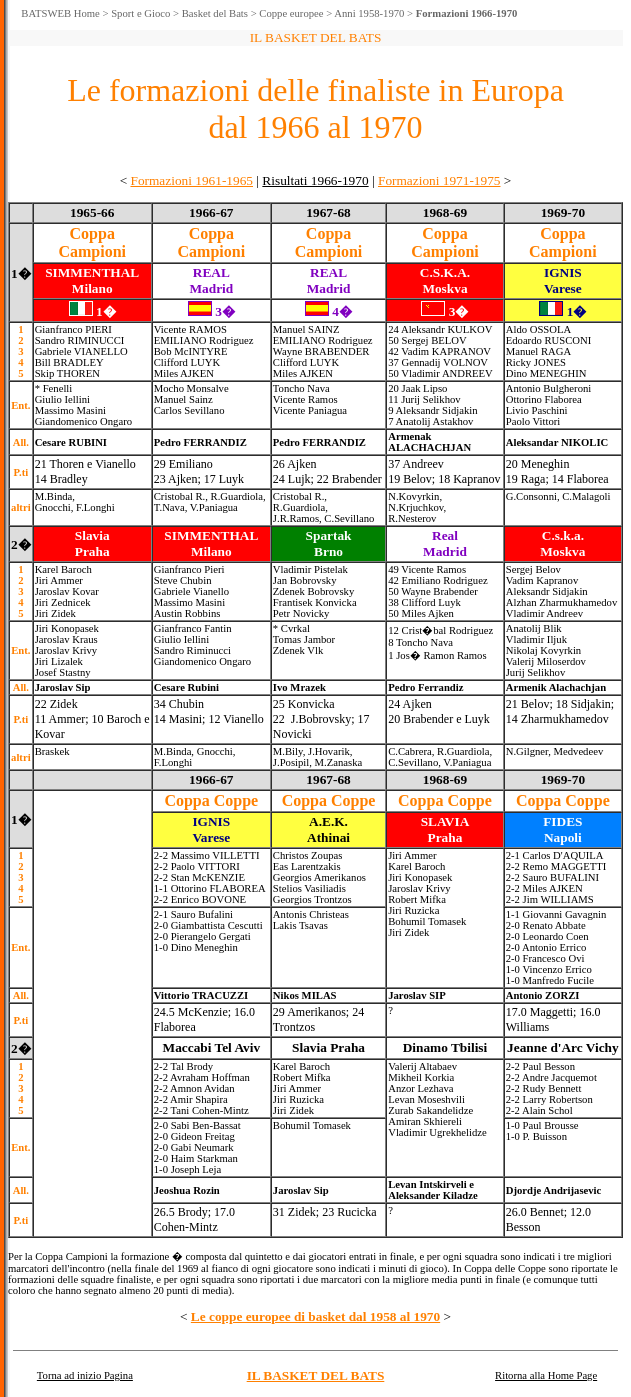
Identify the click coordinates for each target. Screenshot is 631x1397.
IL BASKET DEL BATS (316, 1375)
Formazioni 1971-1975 (439, 180)
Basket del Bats (215, 13)
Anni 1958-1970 (369, 13)
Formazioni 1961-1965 (191, 180)
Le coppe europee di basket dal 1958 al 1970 (315, 1316)
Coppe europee (291, 13)
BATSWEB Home (60, 13)
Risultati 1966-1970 (315, 180)
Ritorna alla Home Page (546, 1375)
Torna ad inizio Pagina (85, 1375)
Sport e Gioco (140, 13)
